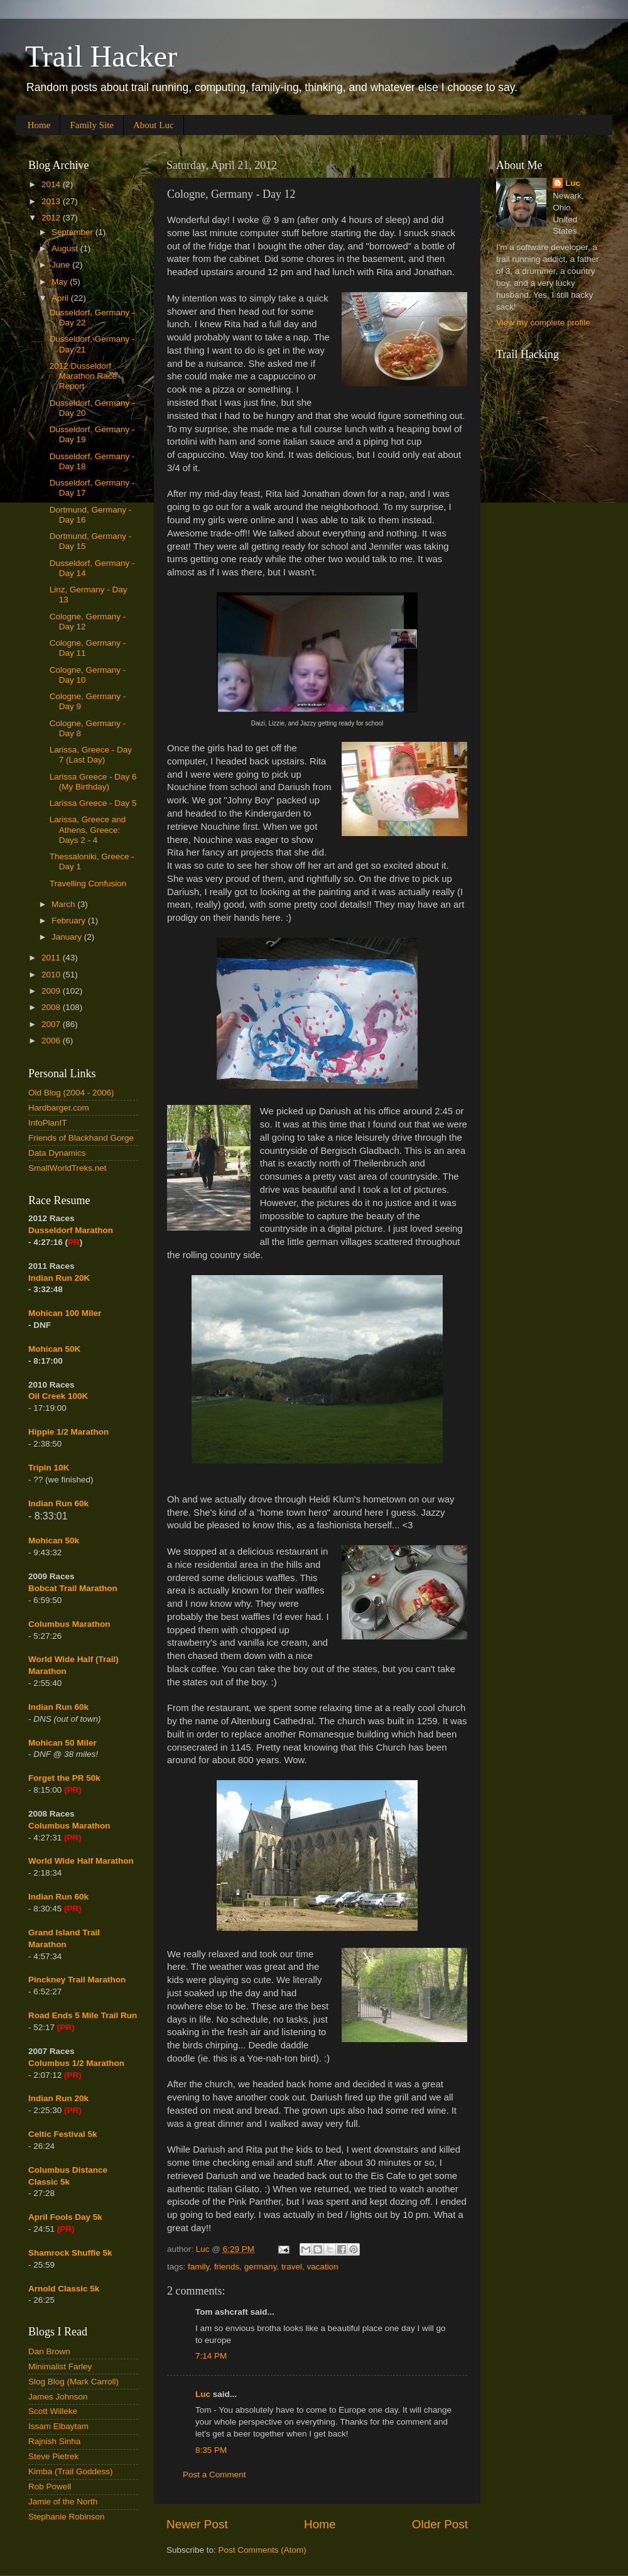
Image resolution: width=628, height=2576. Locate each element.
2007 (52, 1024)
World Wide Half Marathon (81, 1861)
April (61, 298)
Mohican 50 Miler (62, 1742)
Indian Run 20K (59, 1278)
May (60, 281)
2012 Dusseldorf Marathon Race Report (83, 376)
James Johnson (58, 2396)
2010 (52, 974)
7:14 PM (211, 2356)
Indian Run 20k (58, 2098)
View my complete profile (543, 322)
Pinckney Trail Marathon (77, 1979)
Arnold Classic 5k (63, 2288)
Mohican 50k (53, 1540)
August (65, 248)
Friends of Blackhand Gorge (81, 1138)
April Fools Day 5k (65, 2217)
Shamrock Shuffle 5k (70, 2253)
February (69, 920)
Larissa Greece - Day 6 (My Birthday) (93, 781)
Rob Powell (49, 2486)
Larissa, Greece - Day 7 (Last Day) (91, 754)
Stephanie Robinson (66, 2516)
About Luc (153, 125)
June (61, 264)
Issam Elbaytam (58, 2426)
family (198, 2266)
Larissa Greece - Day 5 (93, 803)
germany (260, 2266)
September (73, 232)
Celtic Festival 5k (62, 2134)
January (67, 937)
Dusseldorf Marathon (70, 1230)
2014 (52, 184)
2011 (52, 957)
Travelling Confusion (88, 883)
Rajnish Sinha (54, 2441)
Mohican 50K (54, 1349)
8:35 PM (211, 2450)
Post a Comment (214, 2474)
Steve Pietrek (53, 2456)
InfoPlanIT (47, 1123)
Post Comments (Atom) (262, 2550)
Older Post (440, 2524)
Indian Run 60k (58, 1707)
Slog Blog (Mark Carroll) (73, 2381)
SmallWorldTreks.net (67, 1168)
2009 (52, 991)
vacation (322, 2266)
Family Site (92, 125)
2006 (52, 1040)
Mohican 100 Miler (64, 1313)
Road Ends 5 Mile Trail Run (82, 2015)
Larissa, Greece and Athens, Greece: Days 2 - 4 (88, 829)
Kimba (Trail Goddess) (70, 2471)
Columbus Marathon (69, 1624)
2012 (52, 217)
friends (227, 2266)
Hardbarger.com (58, 1107)
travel (291, 2266)
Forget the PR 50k (64, 1778)
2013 (52, 201)
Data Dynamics (57, 1153)
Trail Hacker (101, 56)
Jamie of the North (62, 2501)
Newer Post (197, 2524)
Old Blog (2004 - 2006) (71, 1092)
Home (39, 125)
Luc (202, 2394)
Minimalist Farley (60, 2366)
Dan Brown (49, 2351)
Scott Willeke (52, 2411)
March (64, 904)
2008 (52, 1007)
